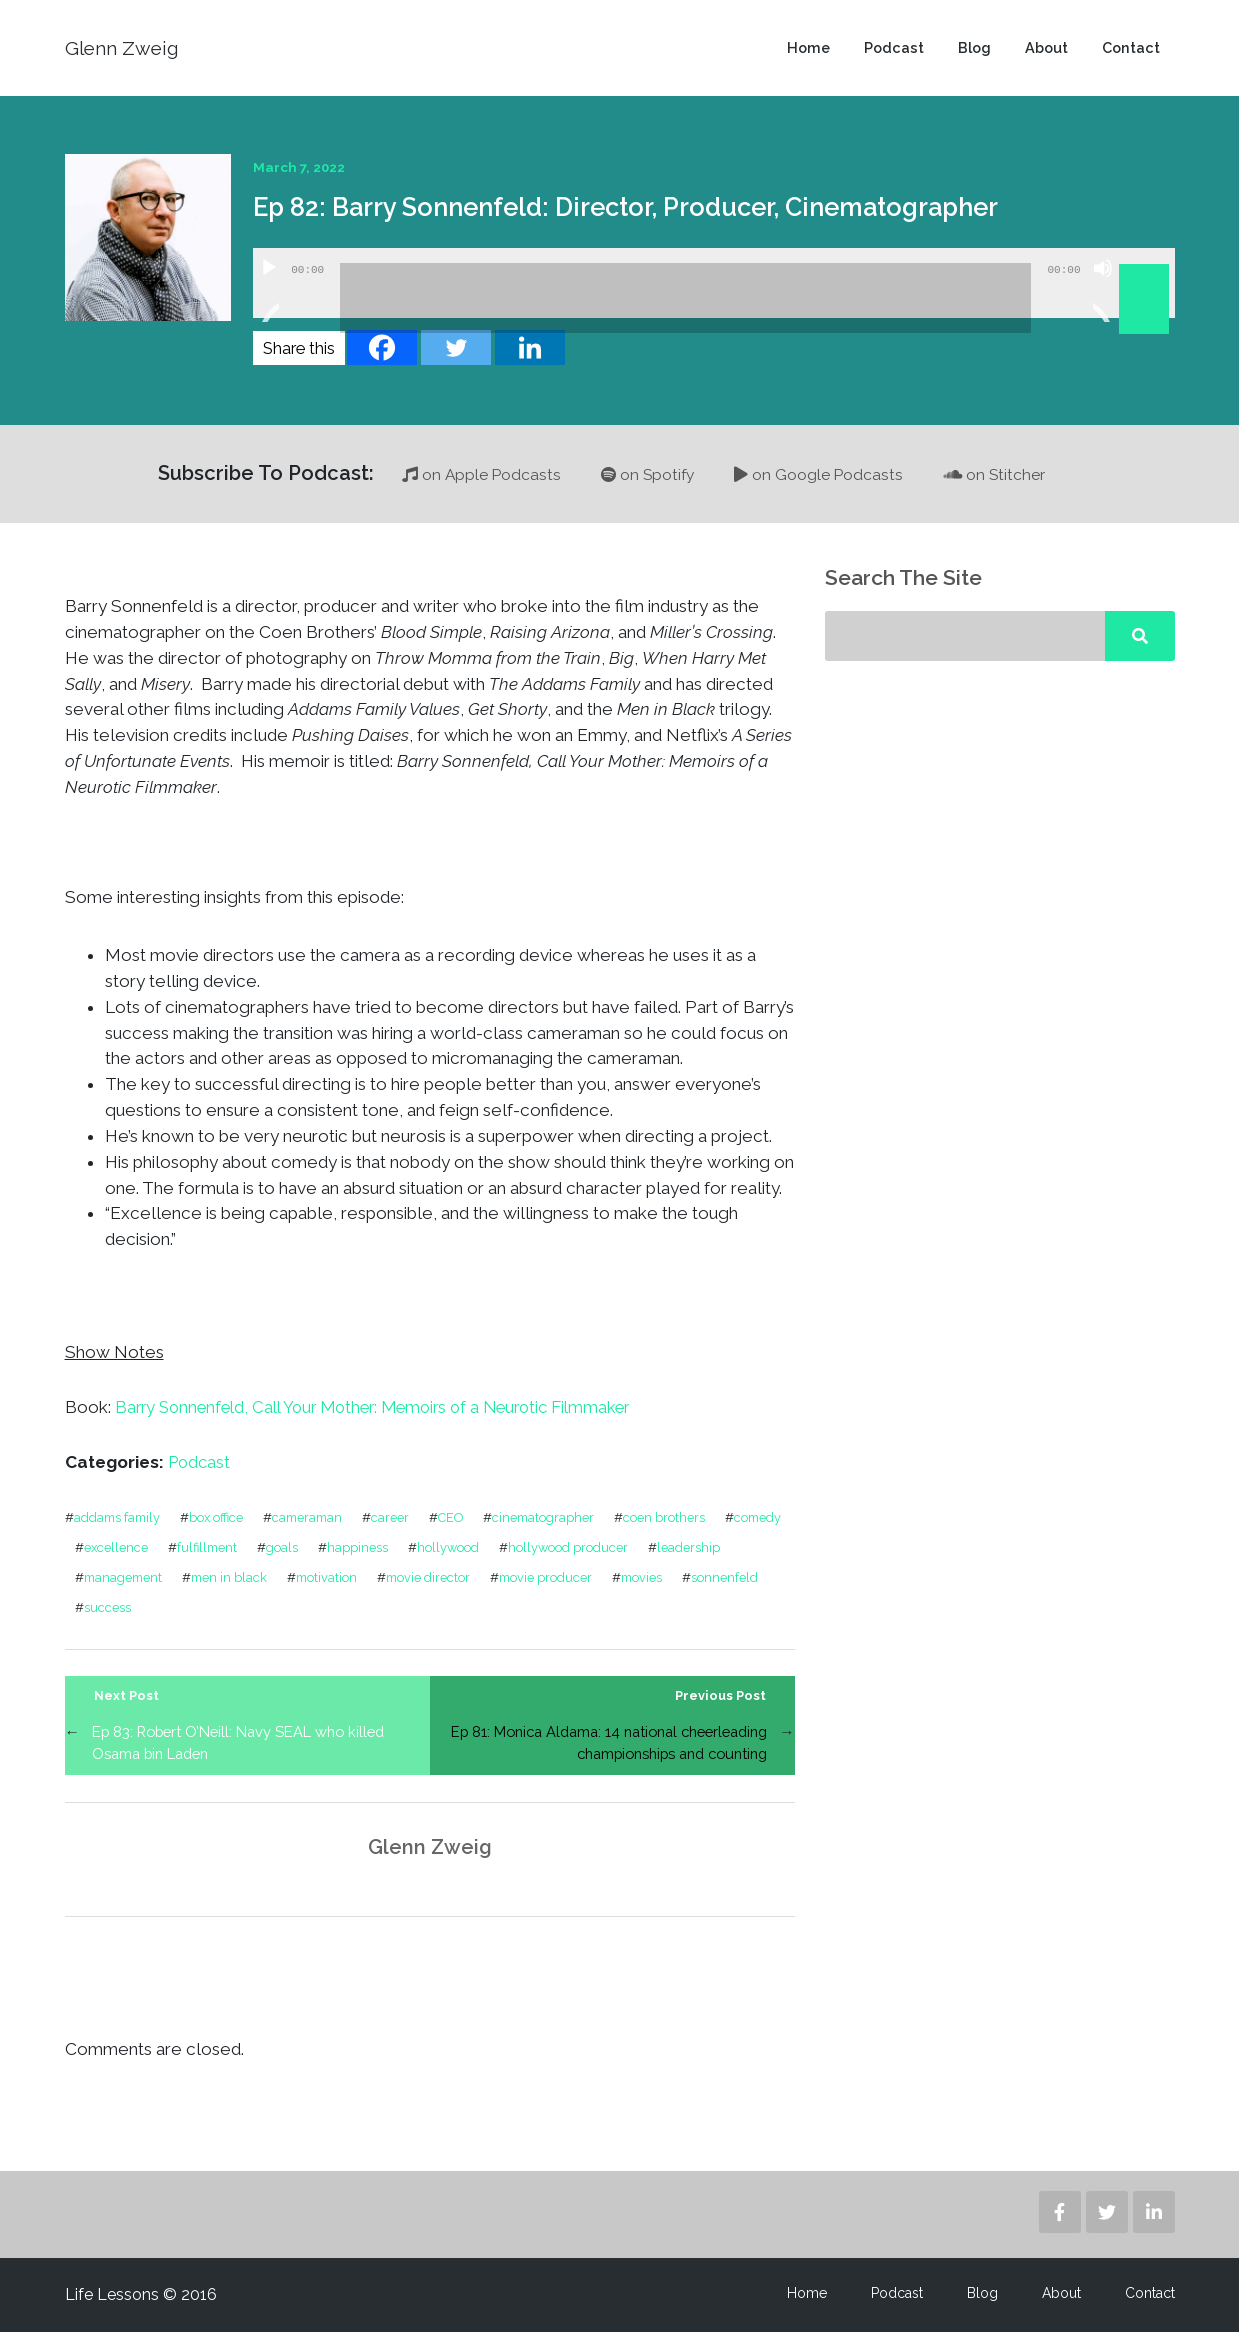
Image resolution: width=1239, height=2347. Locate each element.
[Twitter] (456, 361)
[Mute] (1103, 307)
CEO (462, 1530)
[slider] (685, 312)
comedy (108, 1560)
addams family (119, 1530)
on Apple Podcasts (477, 488)
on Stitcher (998, 488)
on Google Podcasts (820, 488)
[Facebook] (382, 361)
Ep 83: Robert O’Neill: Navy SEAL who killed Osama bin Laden (245, 1757)
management (217, 1590)
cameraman (315, 1530)
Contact (1130, 55)
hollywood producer (651, 1560)
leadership (115, 1590)
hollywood (530, 1560)
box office (221, 1530)
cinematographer (558, 1530)
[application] (713, 297)
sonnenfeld (117, 1620)
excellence (194, 1560)
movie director (529, 1590)
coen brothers (680, 1530)
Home (799, 55)
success (203, 1620)
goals (364, 1560)
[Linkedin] (530, 361)
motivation (425, 1590)
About (1043, 55)
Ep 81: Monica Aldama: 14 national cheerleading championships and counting (613, 1757)
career (400, 1530)
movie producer (648, 1590)
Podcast (887, 55)
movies (746, 1590)
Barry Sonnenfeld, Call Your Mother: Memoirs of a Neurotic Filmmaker (389, 1421)
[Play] (269, 307)
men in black (326, 1590)
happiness (439, 1560)
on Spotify (646, 488)
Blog (969, 55)
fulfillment (287, 1560)
